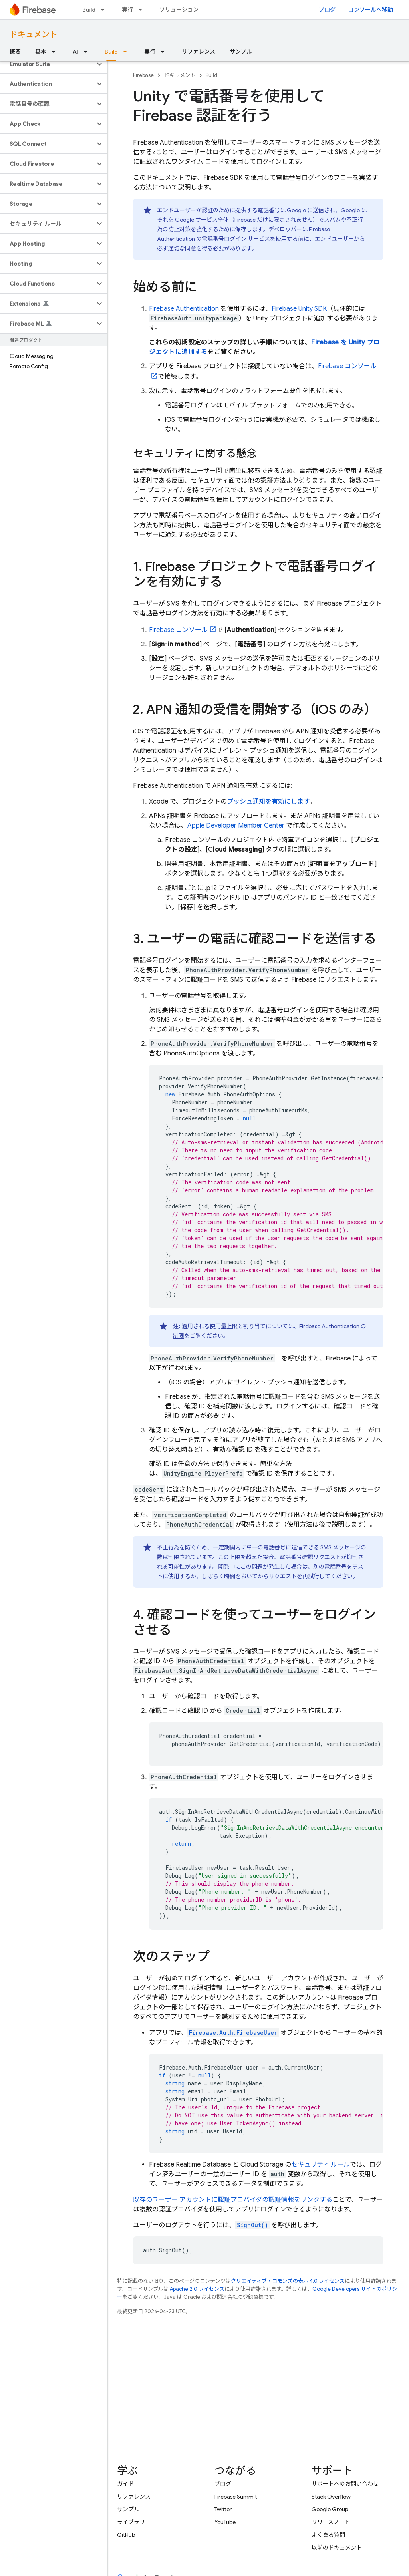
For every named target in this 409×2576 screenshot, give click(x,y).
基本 (40, 51)
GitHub (126, 2534)
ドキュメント (34, 35)
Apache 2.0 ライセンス (197, 2289)
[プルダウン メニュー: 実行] (142, 9)
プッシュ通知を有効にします (268, 802)
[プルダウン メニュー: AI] (87, 51)
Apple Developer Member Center (235, 826)
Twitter (223, 2509)
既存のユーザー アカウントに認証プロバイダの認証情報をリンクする (232, 2200)
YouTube (225, 2522)
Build (88, 9)
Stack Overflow (331, 2496)
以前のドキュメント (337, 2547)
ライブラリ (131, 2522)
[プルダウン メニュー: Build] (105, 9)
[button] (47, 64)
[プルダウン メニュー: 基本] (56, 51)
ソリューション (179, 9)
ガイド (125, 2483)
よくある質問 (328, 2534)
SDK (299, 309)
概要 (15, 51)
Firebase (143, 75)
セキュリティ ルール (320, 2165)
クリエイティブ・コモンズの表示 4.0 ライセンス (288, 2281)
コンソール (178, 630)
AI (75, 51)
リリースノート (331, 2522)
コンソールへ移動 (370, 9)
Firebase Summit (235, 2496)
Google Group (330, 2509)
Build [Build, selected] (111, 51)
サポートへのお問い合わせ (345, 2483)
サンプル (241, 51)
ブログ (327, 9)
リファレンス (198, 51)
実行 (127, 9)
